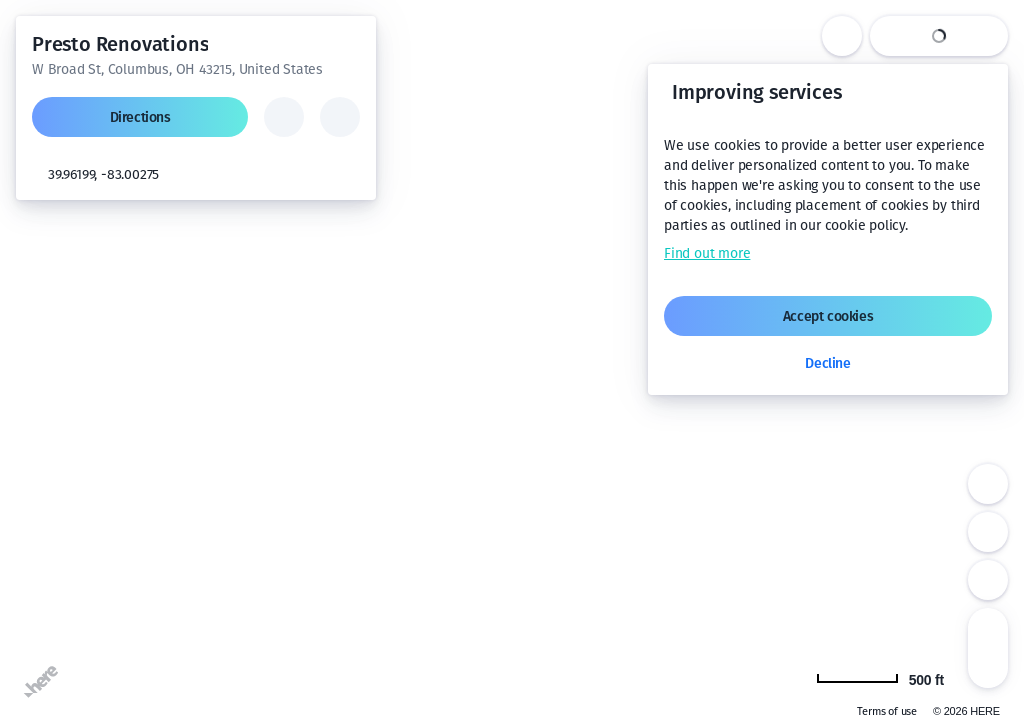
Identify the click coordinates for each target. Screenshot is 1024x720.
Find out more (707, 253)
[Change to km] (891, 678)
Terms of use (887, 711)
